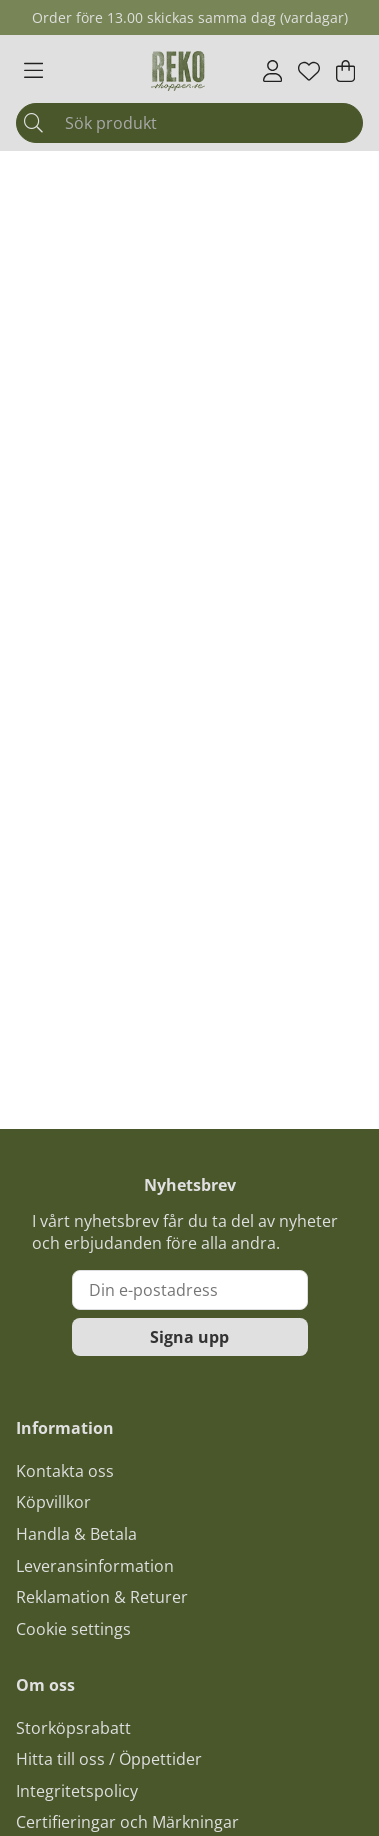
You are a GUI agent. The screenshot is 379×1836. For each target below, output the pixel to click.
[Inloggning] (272, 71)
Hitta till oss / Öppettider (109, 1759)
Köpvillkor (53, 1502)
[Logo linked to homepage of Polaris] (178, 71)
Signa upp (189, 1337)
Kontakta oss (65, 1471)
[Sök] (189, 123)
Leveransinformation (95, 1566)
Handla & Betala (76, 1534)
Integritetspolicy (77, 1791)
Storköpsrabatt (73, 1728)
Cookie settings (73, 1629)
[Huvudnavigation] (33, 71)
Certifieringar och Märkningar (127, 1822)
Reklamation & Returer (102, 1597)
